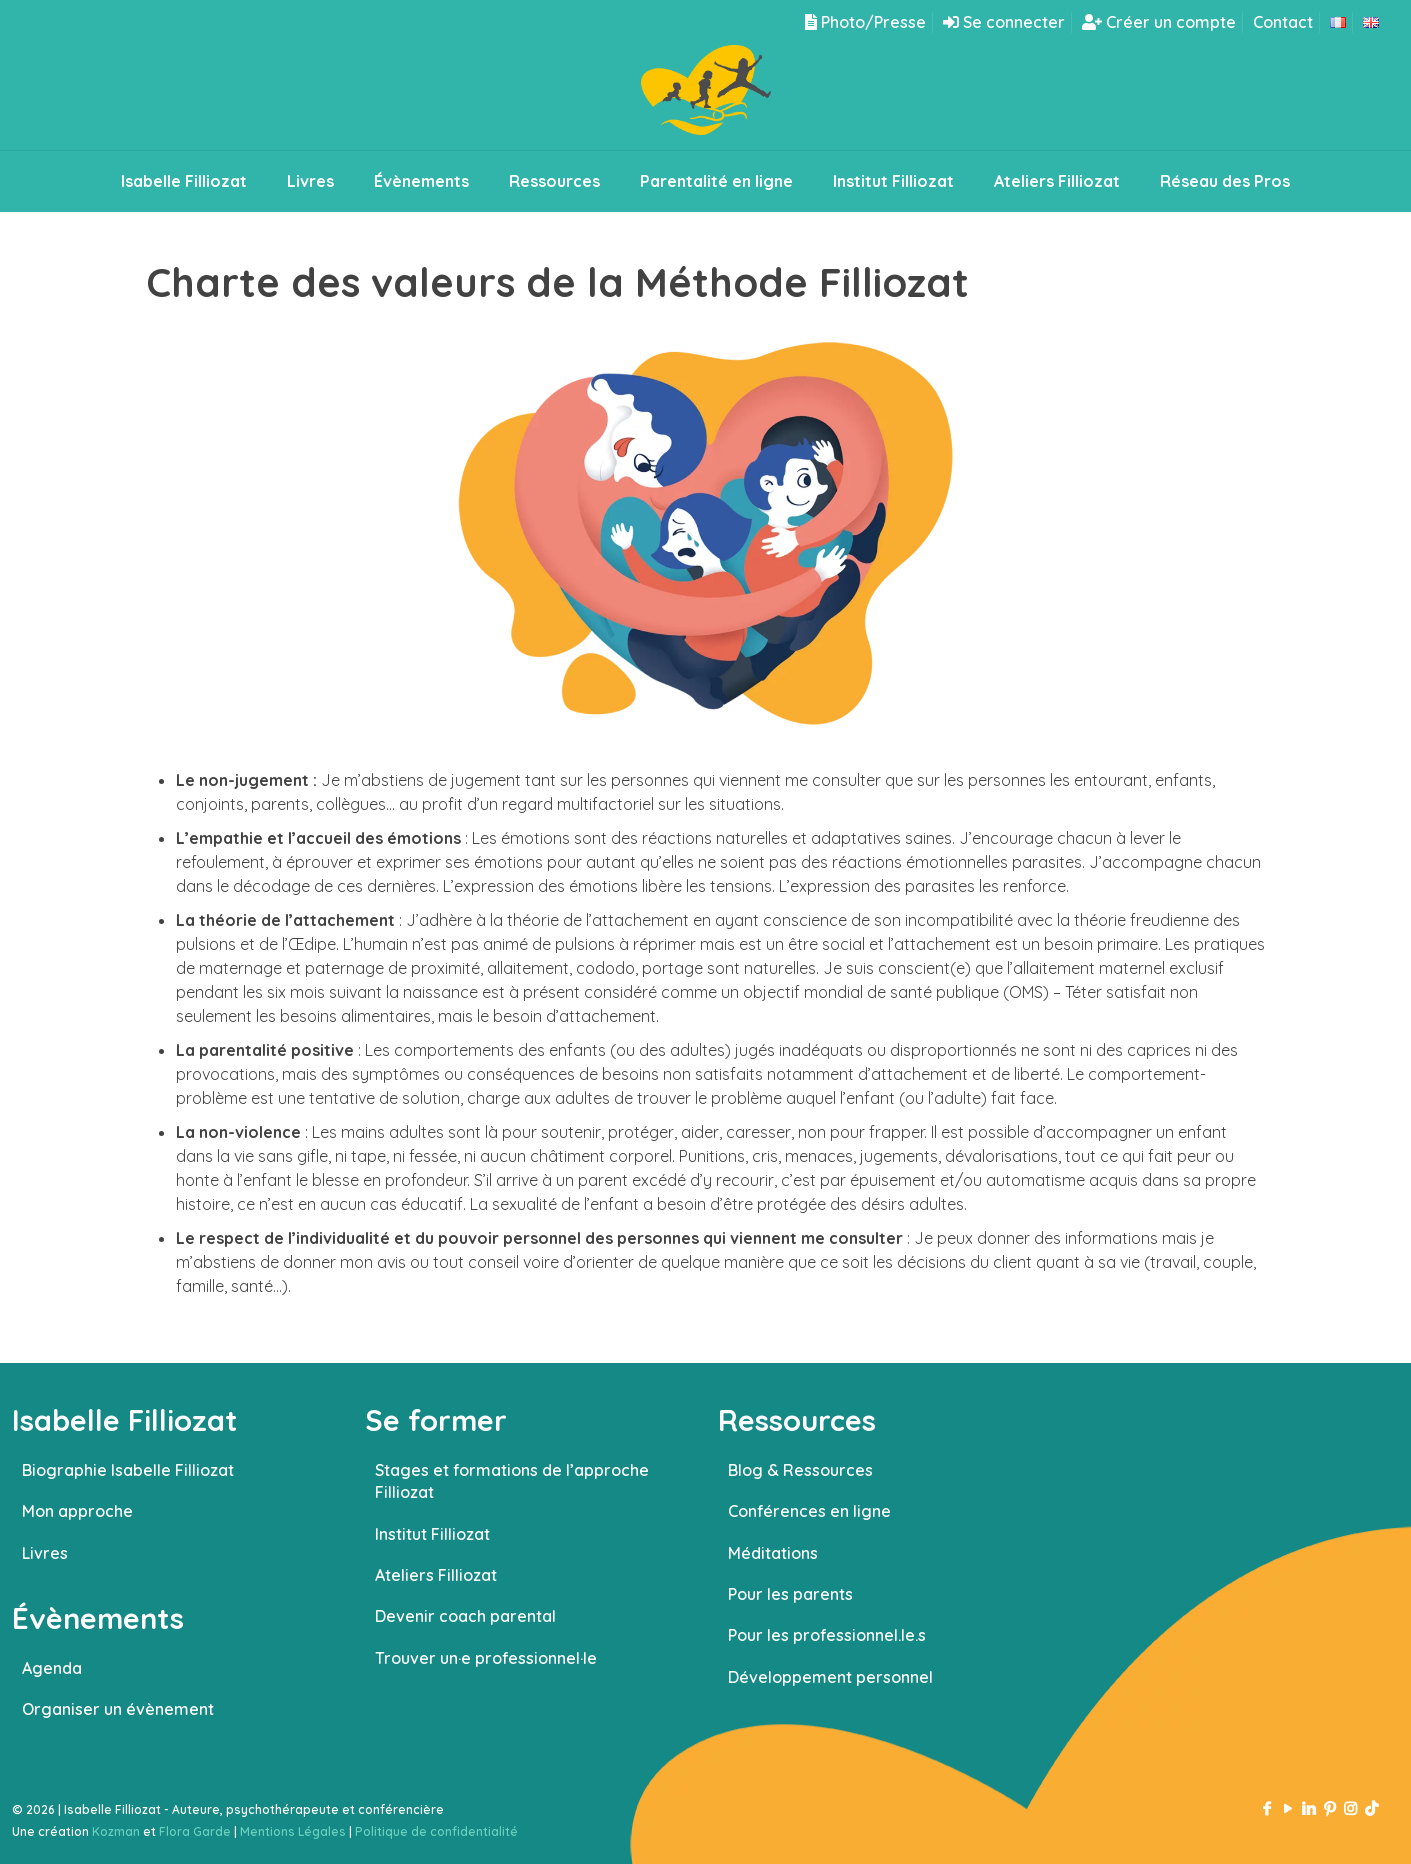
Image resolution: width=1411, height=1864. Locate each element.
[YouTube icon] (1287, 1808)
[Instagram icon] (1350, 1808)
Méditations (773, 1553)
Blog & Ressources (800, 1470)
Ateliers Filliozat (436, 1575)
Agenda (52, 1668)
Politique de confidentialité (436, 1831)
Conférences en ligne (809, 1511)
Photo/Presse (865, 22)
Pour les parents (790, 1594)
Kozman (116, 1831)
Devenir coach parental (465, 1616)
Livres (45, 1553)
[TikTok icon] (1371, 1808)
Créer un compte (1159, 22)
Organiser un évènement (118, 1709)
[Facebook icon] (1266, 1808)
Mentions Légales (293, 1831)
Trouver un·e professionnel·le (486, 1658)
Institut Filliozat (432, 1534)
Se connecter (1004, 22)
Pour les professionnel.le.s (827, 1635)
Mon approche (77, 1511)
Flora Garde (195, 1831)
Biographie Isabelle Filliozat (128, 1470)
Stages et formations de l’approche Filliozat (512, 1481)
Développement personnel (830, 1677)
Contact (1283, 22)
